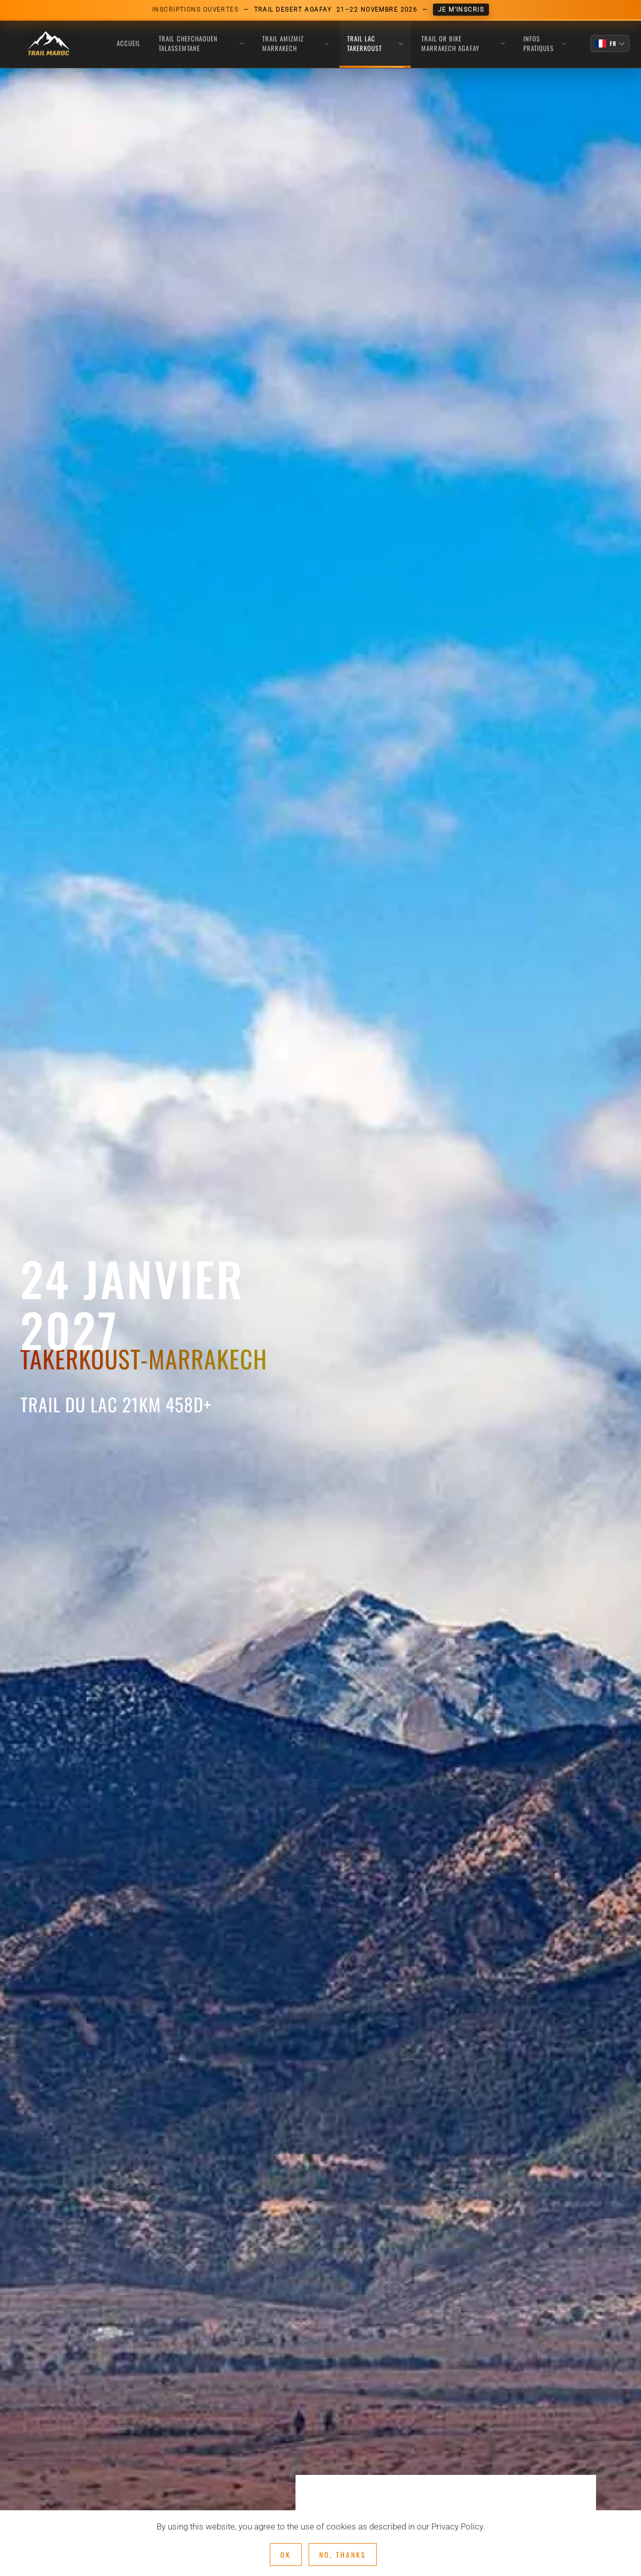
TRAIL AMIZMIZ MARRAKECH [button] (295, 43)
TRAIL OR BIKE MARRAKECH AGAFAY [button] (463, 43)
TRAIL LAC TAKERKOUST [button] (375, 43)
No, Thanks (342, 2554)
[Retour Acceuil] (48, 44)
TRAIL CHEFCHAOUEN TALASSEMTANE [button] (201, 43)
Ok (285, 2554)
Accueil (128, 43)
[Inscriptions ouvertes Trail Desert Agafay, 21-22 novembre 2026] (320, 9)
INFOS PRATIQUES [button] (545, 43)
